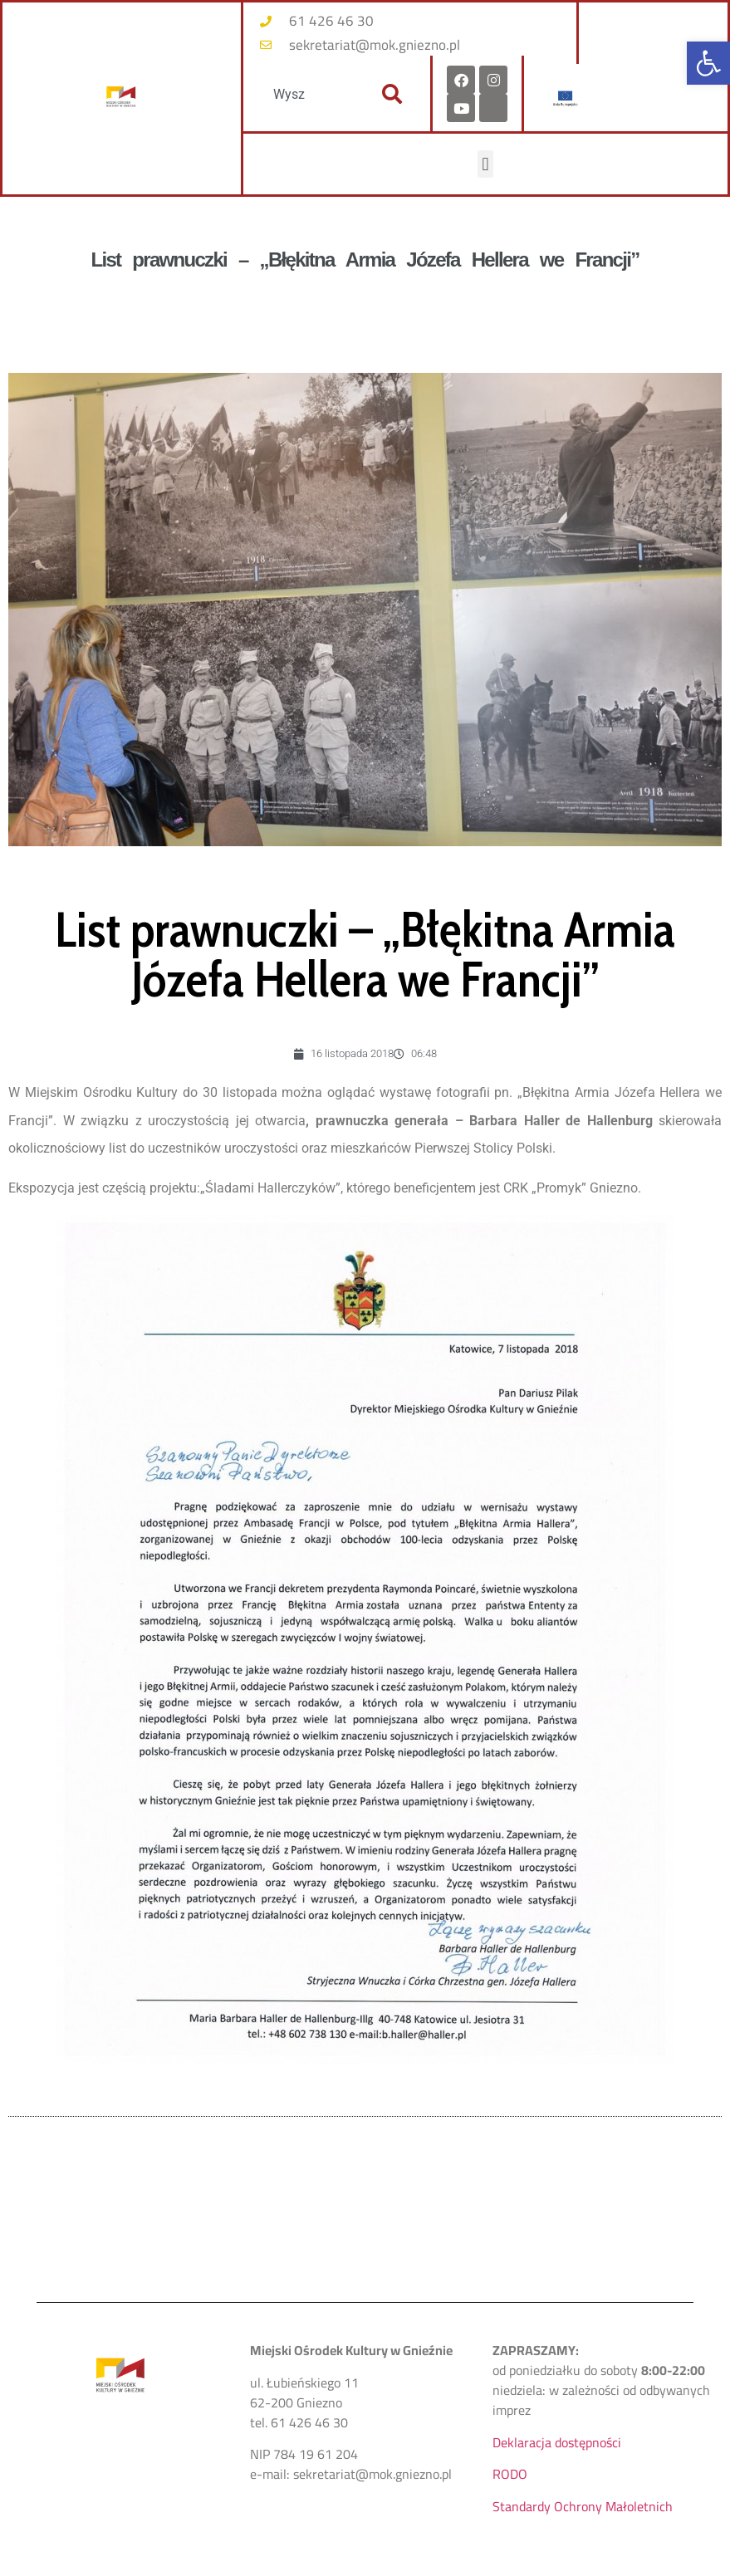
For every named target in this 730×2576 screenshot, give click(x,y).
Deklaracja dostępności (556, 2442)
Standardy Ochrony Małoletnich (582, 2506)
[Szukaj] (392, 94)
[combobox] (307, 94)
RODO (509, 2473)
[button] (708, 63)
